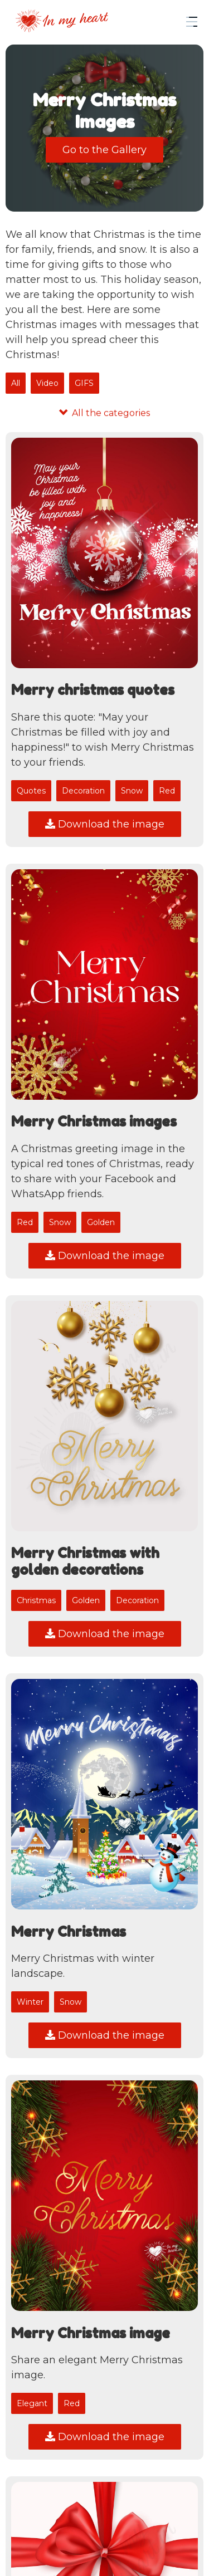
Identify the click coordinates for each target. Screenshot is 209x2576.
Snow (132, 791)
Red (167, 791)
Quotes (31, 791)
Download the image (104, 824)
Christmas (36, 1600)
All (15, 383)
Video (47, 383)
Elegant (32, 2403)
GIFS (84, 383)
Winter (30, 2002)
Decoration (83, 791)
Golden (101, 1222)
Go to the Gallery (104, 150)
